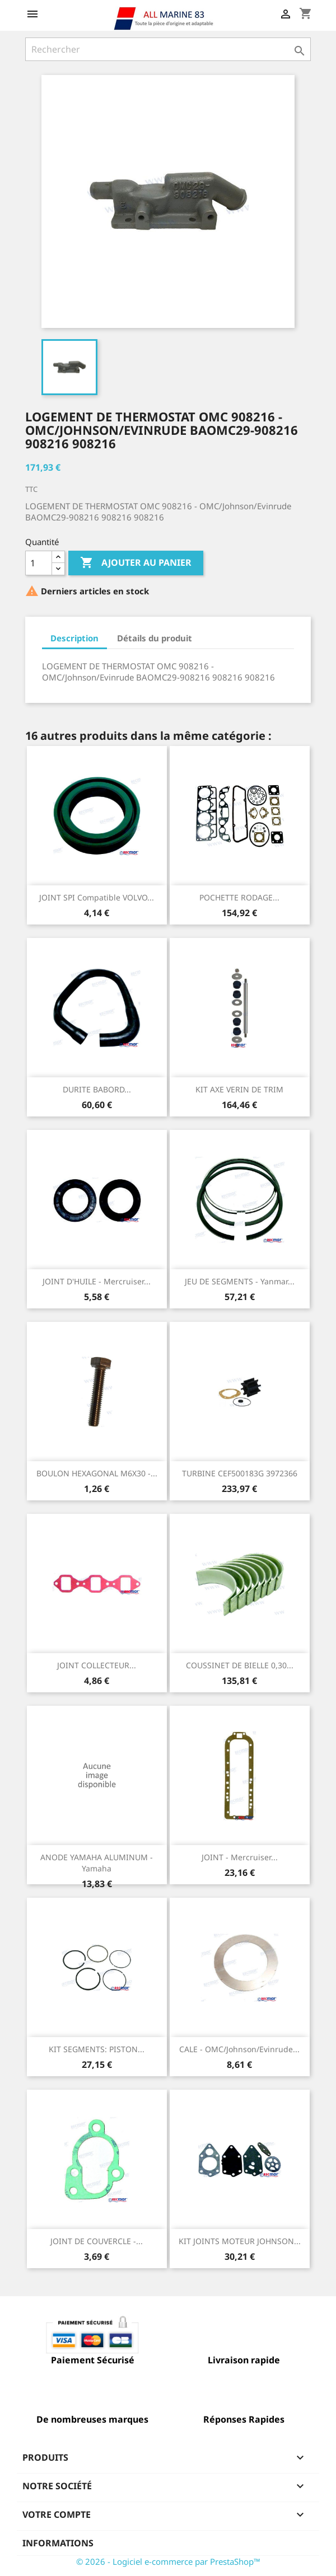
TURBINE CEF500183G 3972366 (239, 1473)
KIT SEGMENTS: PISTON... (96, 2049)
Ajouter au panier (136, 563)
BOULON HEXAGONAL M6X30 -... (96, 1473)
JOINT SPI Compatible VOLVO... (96, 897)
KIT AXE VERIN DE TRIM (239, 1089)
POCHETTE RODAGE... (239, 897)
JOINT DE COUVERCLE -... (96, 2241)
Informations (58, 2543)
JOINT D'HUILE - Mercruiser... (97, 1281)
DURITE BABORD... (97, 1089)
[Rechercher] (168, 49)
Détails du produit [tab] (154, 638)
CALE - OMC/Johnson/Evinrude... (239, 2049)
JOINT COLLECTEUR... (96, 1665)
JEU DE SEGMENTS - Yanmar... (240, 1281)
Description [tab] (74, 638)
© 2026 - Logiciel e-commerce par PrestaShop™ (168, 2561)
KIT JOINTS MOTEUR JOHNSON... (240, 2241)
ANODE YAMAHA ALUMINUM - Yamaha (96, 1863)
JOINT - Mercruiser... (240, 1857)
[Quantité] (38, 563)
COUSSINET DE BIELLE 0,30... (239, 1665)
